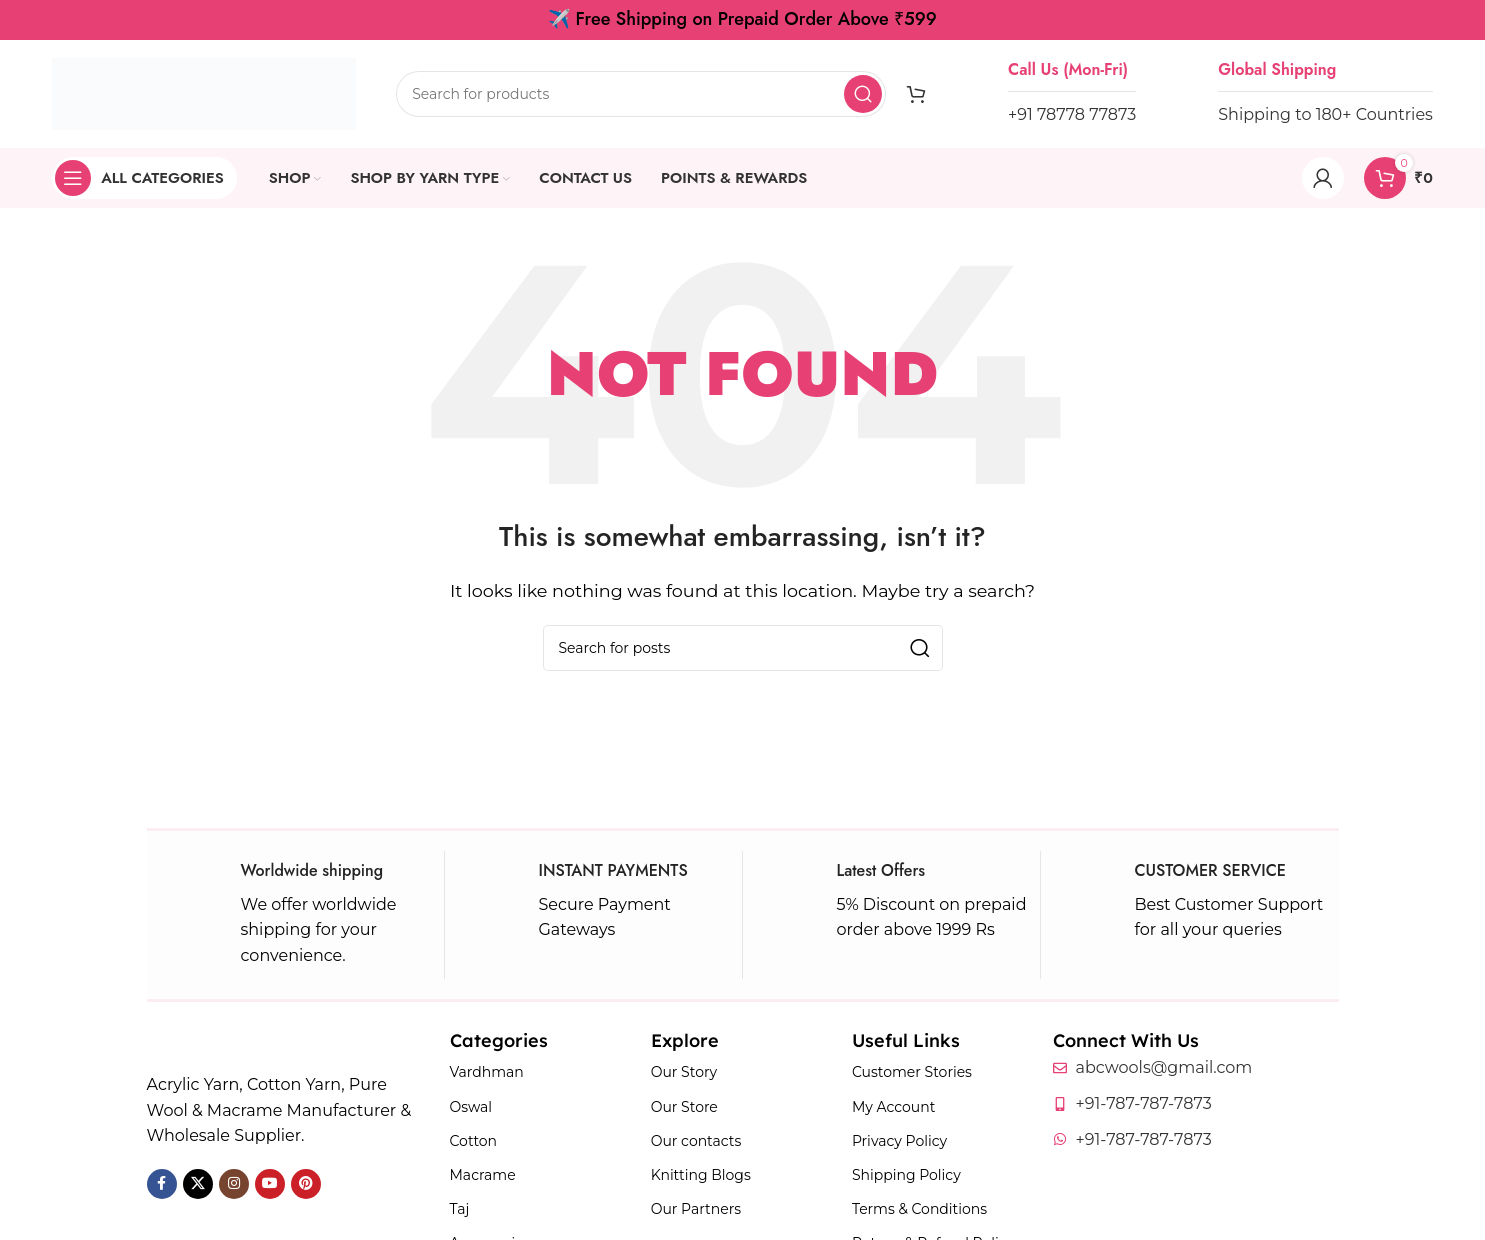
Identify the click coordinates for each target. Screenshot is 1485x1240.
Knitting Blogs (701, 1175)
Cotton (474, 1141)
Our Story (684, 1072)
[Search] (641, 94)
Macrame (483, 1175)
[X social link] (198, 1184)
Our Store (684, 1107)
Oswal (471, 1107)
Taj (460, 1209)
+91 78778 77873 (1072, 114)
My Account (893, 1107)
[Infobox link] (295, 915)
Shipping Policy (906, 1175)
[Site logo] (204, 92)
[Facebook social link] (162, 1184)
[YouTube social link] (270, 1184)
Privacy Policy (899, 1141)
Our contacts (696, 1141)
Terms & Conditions (919, 1209)
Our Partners (696, 1209)
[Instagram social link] (234, 1184)
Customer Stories (912, 1072)
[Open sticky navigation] (144, 178)
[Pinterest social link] (306, 1184)
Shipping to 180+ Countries (1325, 114)
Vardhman (487, 1072)
